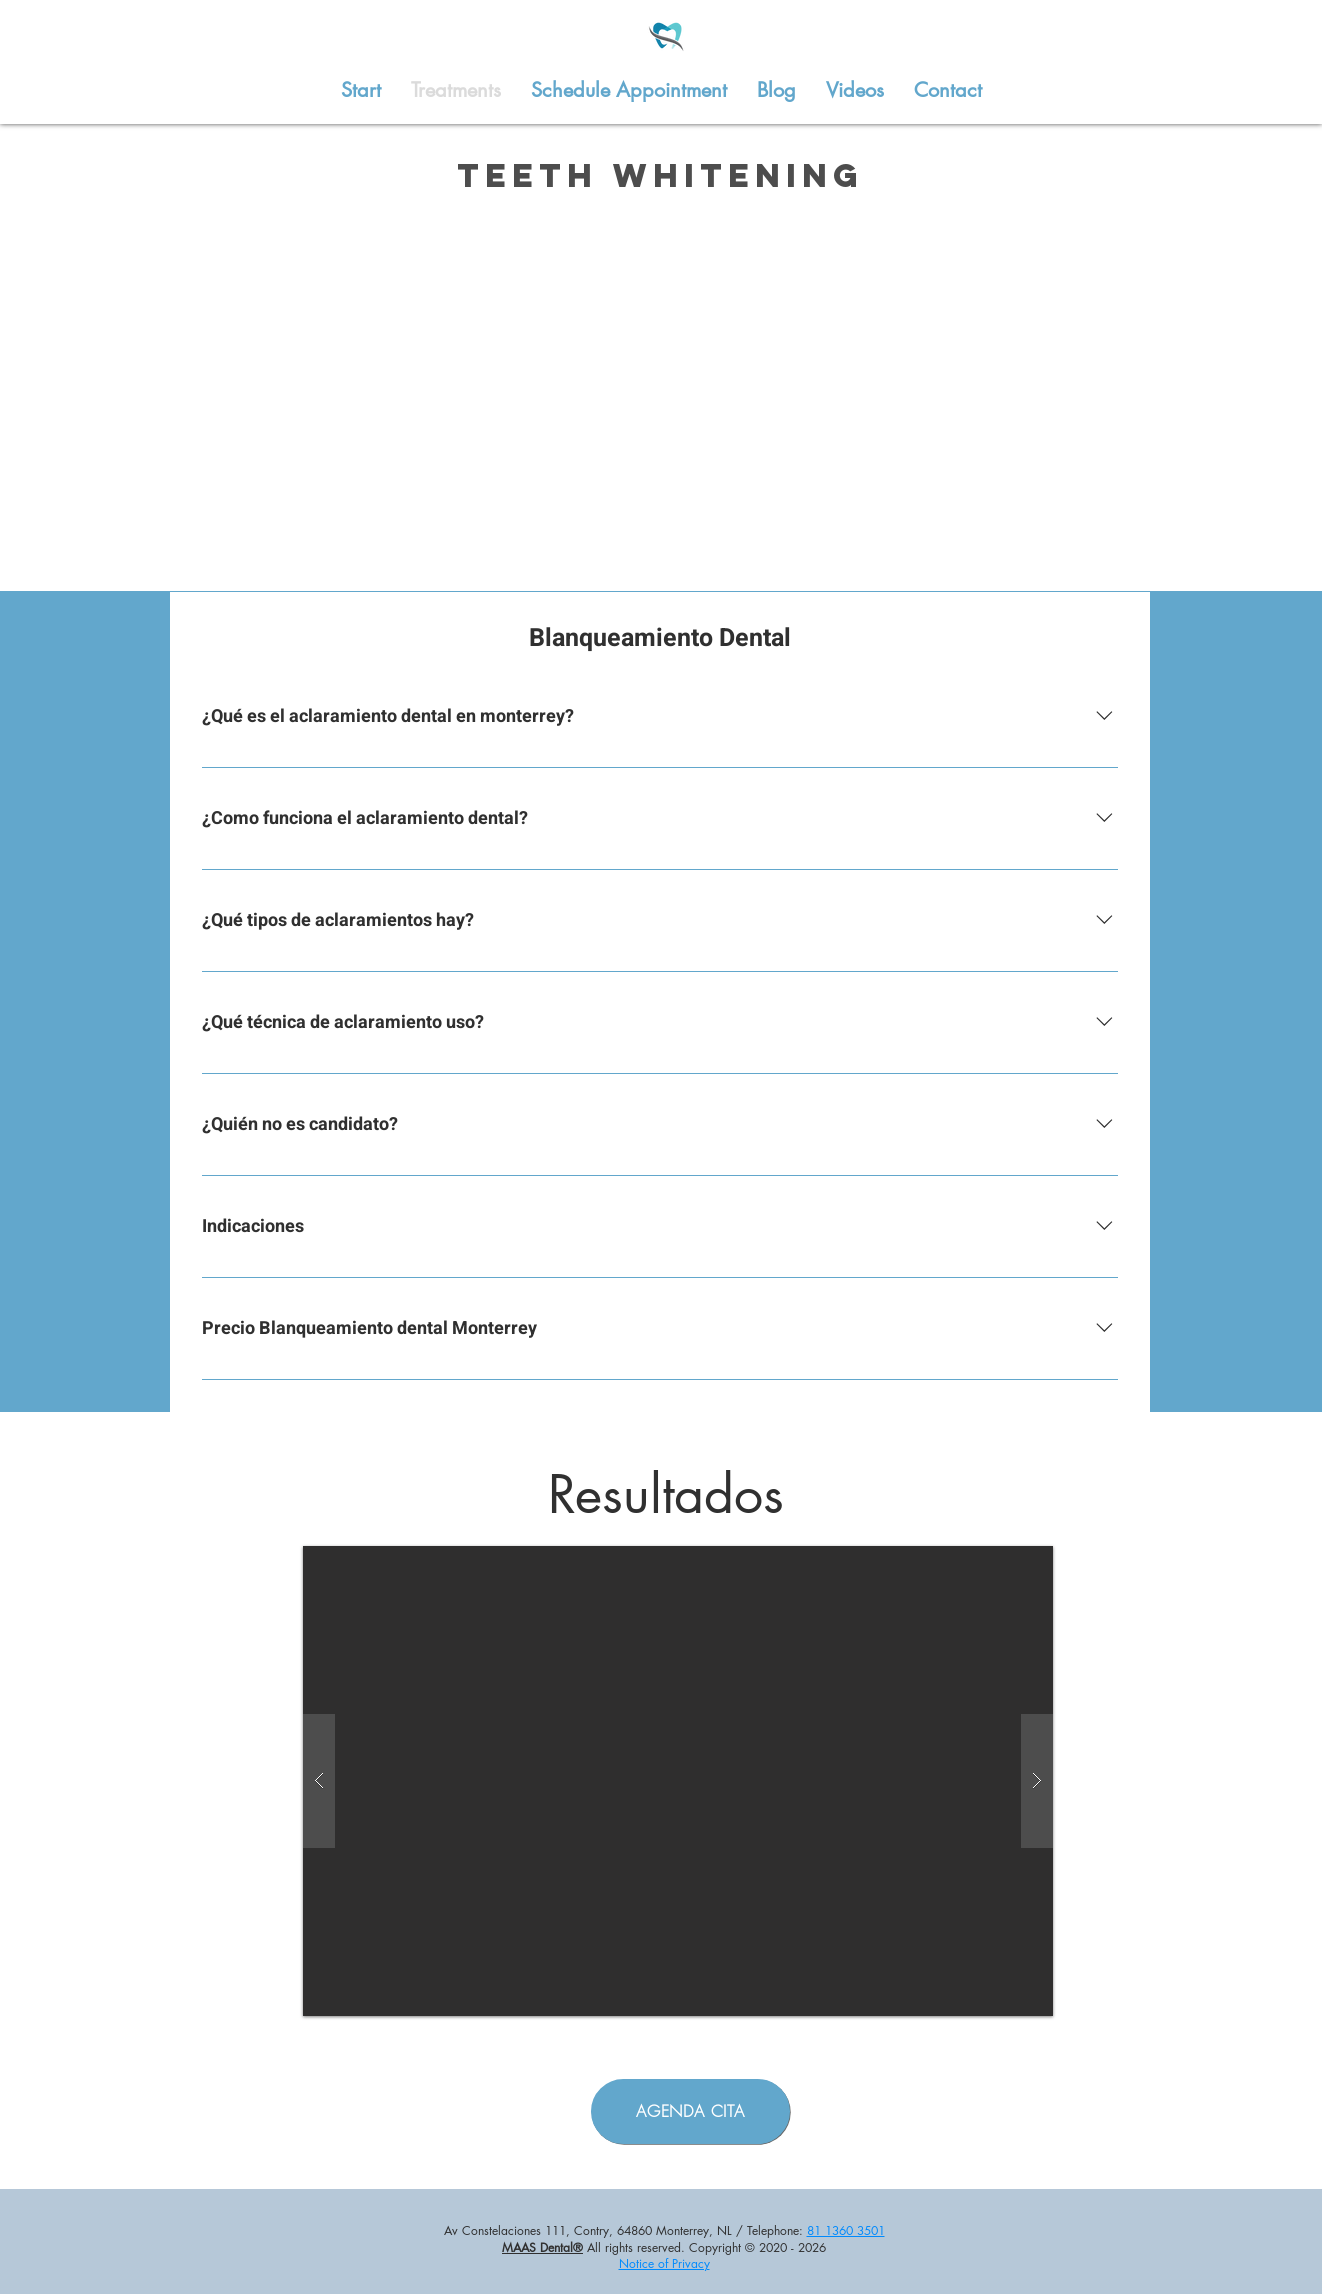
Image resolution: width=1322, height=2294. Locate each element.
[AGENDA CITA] (690, 2111)
